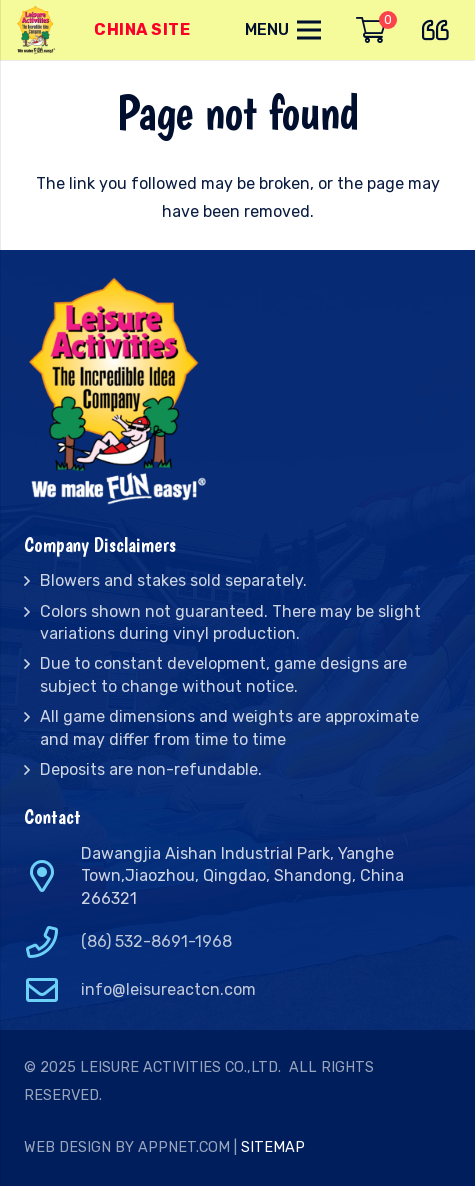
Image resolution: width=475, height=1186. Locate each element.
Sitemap (273, 1147)
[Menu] (283, 30)
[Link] (37, 30)
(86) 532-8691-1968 (156, 941)
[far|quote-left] (440, 26)
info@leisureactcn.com (168, 989)
